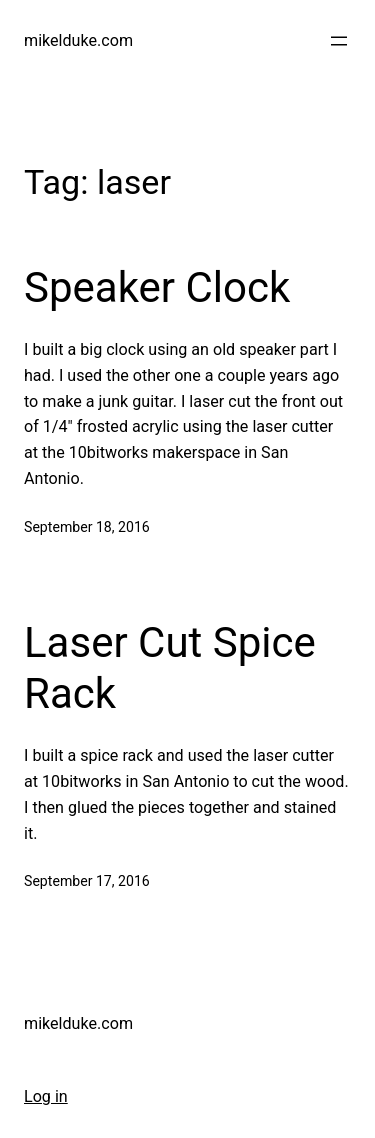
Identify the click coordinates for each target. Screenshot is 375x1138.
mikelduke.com (78, 40)
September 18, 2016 (87, 527)
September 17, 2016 (87, 881)
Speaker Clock (157, 287)
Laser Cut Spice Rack (170, 667)
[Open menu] (339, 41)
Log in (46, 1096)
